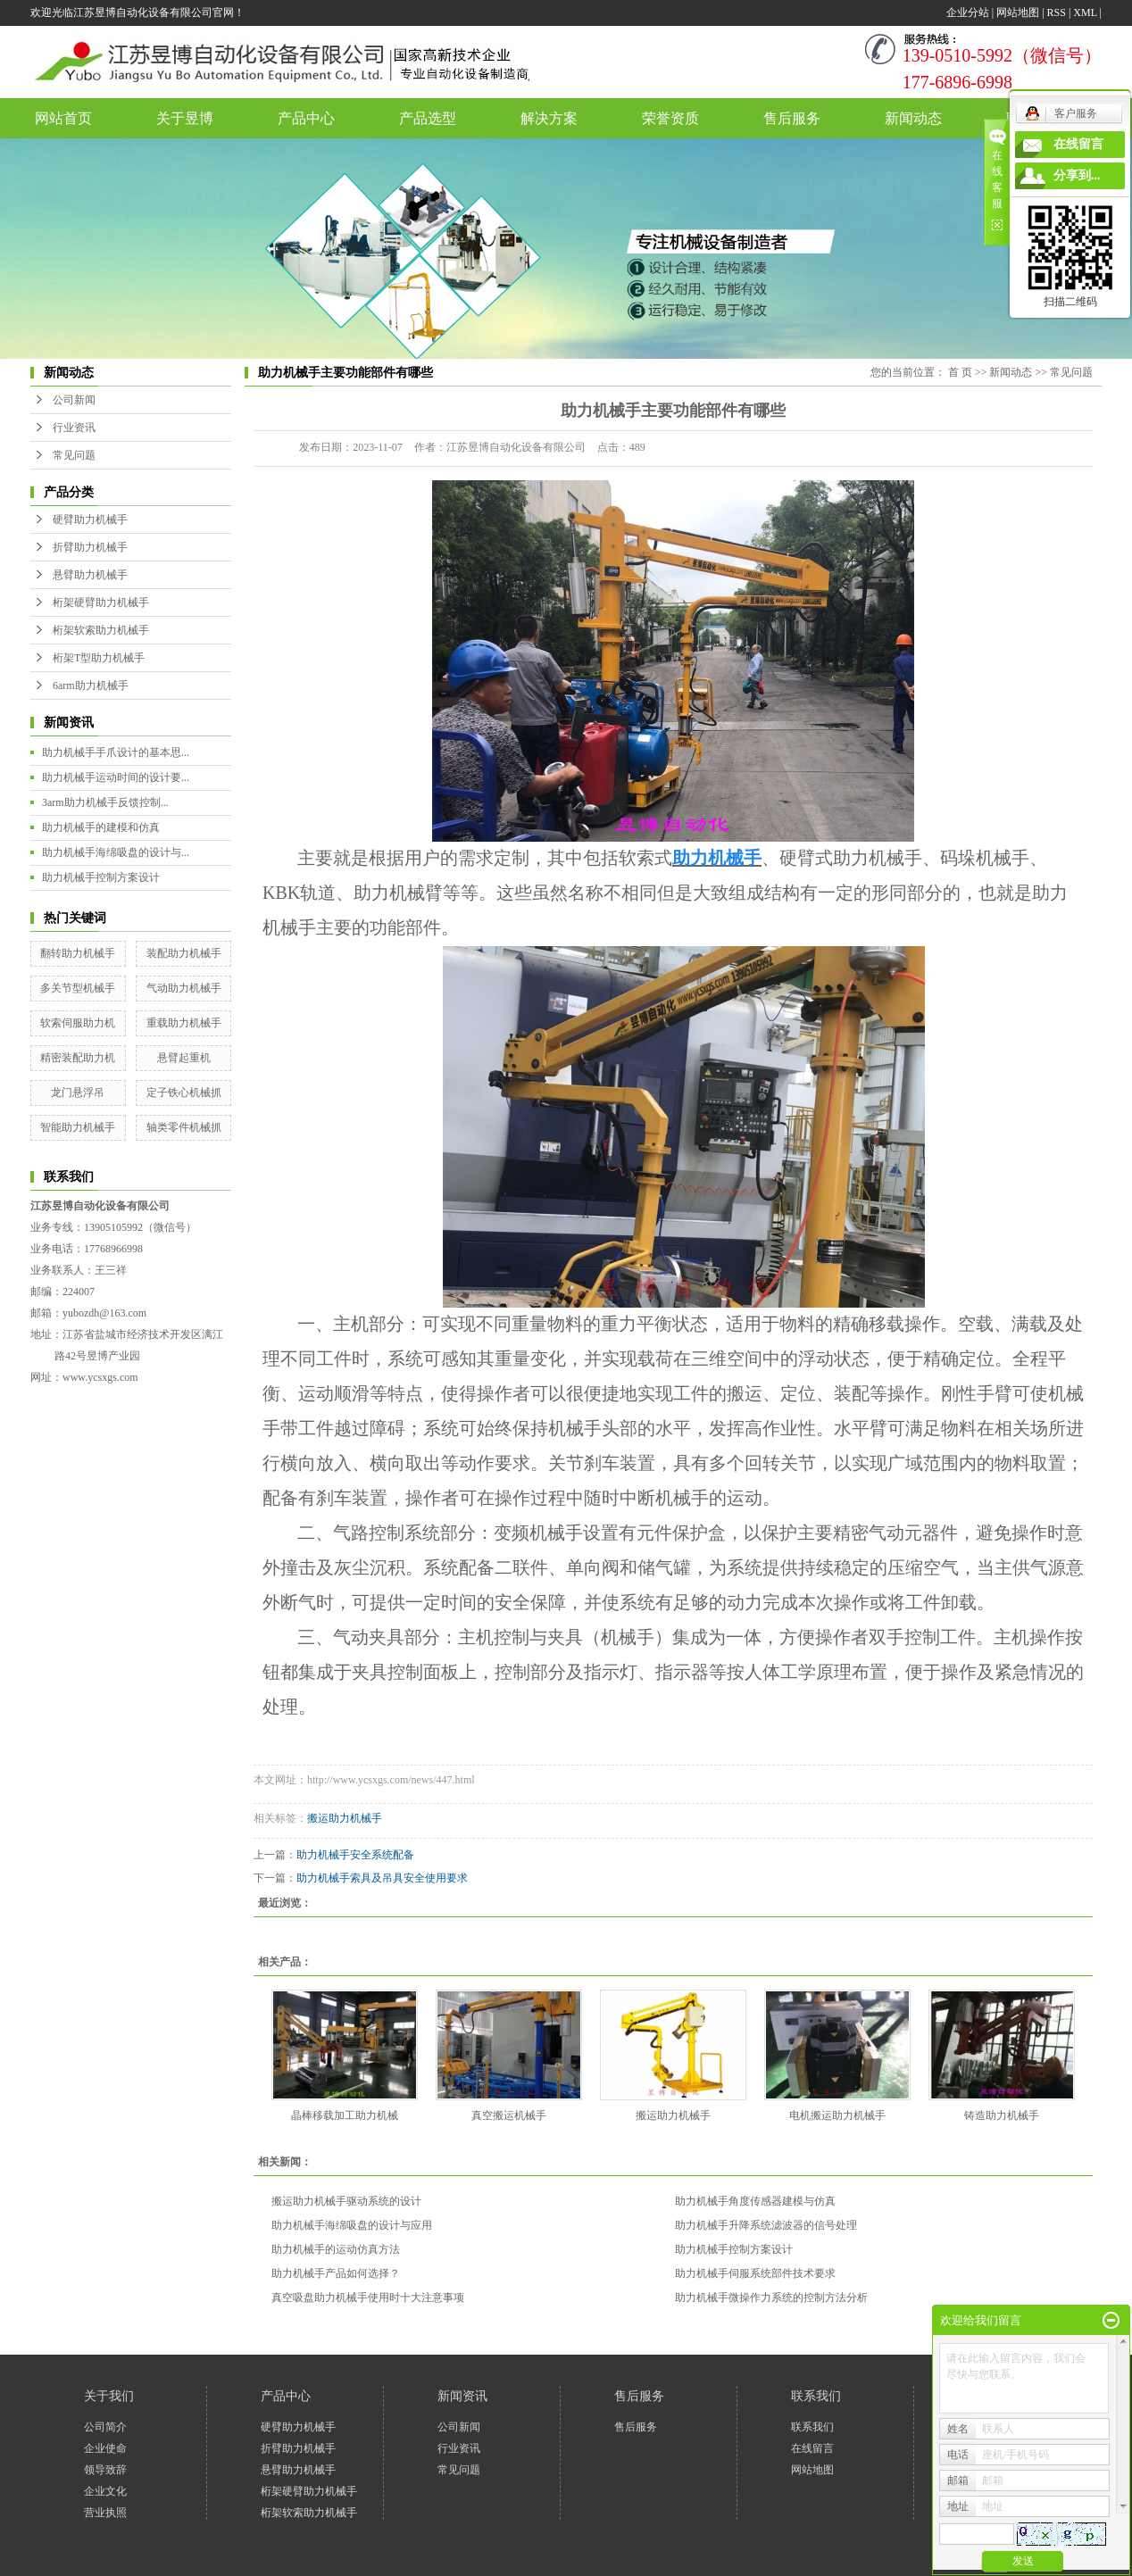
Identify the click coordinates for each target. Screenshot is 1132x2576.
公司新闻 (74, 400)
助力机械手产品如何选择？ (335, 2273)
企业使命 (105, 2448)
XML (1084, 12)
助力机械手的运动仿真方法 (335, 2249)
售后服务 (791, 118)
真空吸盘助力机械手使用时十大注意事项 (367, 2297)
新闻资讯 (462, 2396)
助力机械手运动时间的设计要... (115, 777)
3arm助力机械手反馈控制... (105, 802)
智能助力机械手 (77, 1127)
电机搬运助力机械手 (837, 2115)
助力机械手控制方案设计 (101, 877)
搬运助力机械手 (344, 1818)
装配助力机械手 (183, 953)
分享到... (1077, 175)
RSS (1056, 12)
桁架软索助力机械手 (101, 630)
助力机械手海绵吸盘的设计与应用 (351, 2225)
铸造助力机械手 (1001, 2115)
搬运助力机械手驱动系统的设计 (346, 2201)
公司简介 (105, 2427)
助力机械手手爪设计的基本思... (115, 752)
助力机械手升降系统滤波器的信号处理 (766, 2225)
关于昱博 (184, 118)
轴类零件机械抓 (183, 1127)
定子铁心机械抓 (183, 1092)
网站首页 (63, 118)
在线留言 (812, 2448)
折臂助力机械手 (90, 547)
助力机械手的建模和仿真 (101, 827)
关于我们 (109, 2396)
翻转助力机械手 (77, 953)
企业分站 (967, 12)
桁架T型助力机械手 (99, 658)
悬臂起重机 (184, 1057)
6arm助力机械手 (91, 685)
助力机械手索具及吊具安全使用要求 (382, 1878)
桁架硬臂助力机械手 (101, 602)
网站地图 (1017, 12)
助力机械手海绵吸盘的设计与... (115, 852)
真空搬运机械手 (508, 2115)
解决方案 (549, 118)
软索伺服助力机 (77, 1023)
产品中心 (306, 118)
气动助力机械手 (183, 988)
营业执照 (105, 2512)
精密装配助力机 (77, 1057)
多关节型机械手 (77, 988)
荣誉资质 (670, 118)
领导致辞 (105, 2470)
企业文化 (105, 2491)
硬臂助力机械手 (90, 519)
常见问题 (74, 455)
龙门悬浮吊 (77, 1092)
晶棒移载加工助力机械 (344, 2115)
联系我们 (816, 2396)
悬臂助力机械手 (90, 575)
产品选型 (427, 118)
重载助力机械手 (183, 1023)
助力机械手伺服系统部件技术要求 (755, 2273)
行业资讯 (74, 427)
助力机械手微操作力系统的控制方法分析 (771, 2297)
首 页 (960, 372)
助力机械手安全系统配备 (355, 1855)
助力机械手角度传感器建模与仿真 (755, 2201)
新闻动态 (913, 118)
